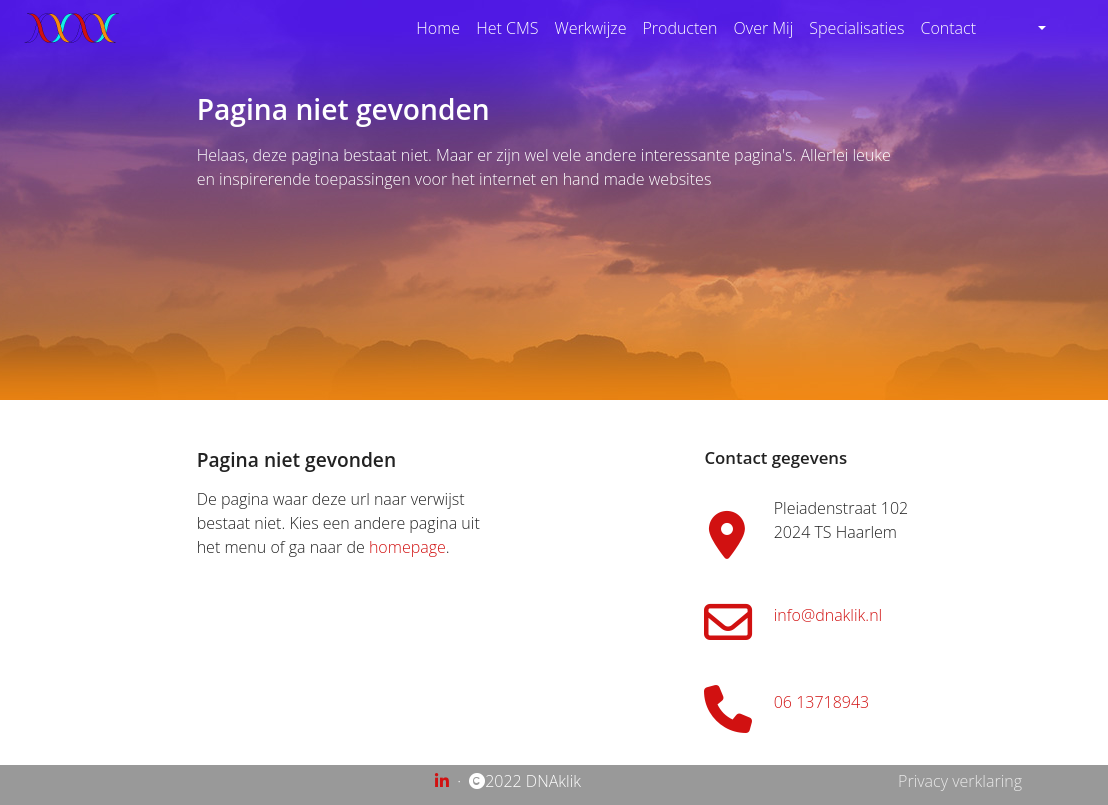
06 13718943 (821, 702)
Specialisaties (856, 28)
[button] (1033, 28)
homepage (407, 547)
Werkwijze (590, 28)
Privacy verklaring (960, 781)
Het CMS (507, 28)
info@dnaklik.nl (828, 615)
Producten (679, 28)
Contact (948, 28)
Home (438, 28)
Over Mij (764, 28)
